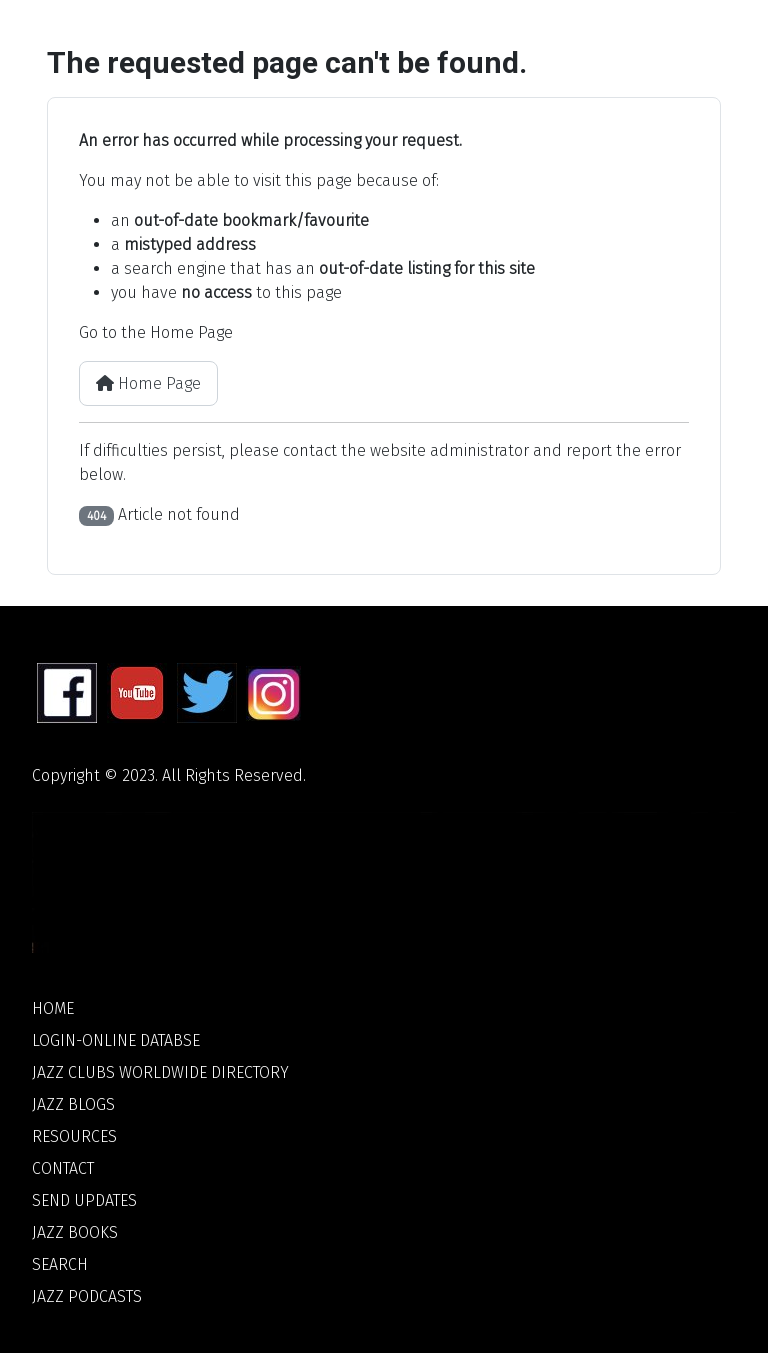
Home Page (148, 383)
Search (60, 1264)
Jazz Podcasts (87, 1296)
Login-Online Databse (116, 1040)
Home (53, 1008)
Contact (63, 1168)
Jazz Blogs (73, 1104)
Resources (74, 1136)
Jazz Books (75, 1232)
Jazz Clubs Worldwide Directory (160, 1072)
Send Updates (84, 1200)
